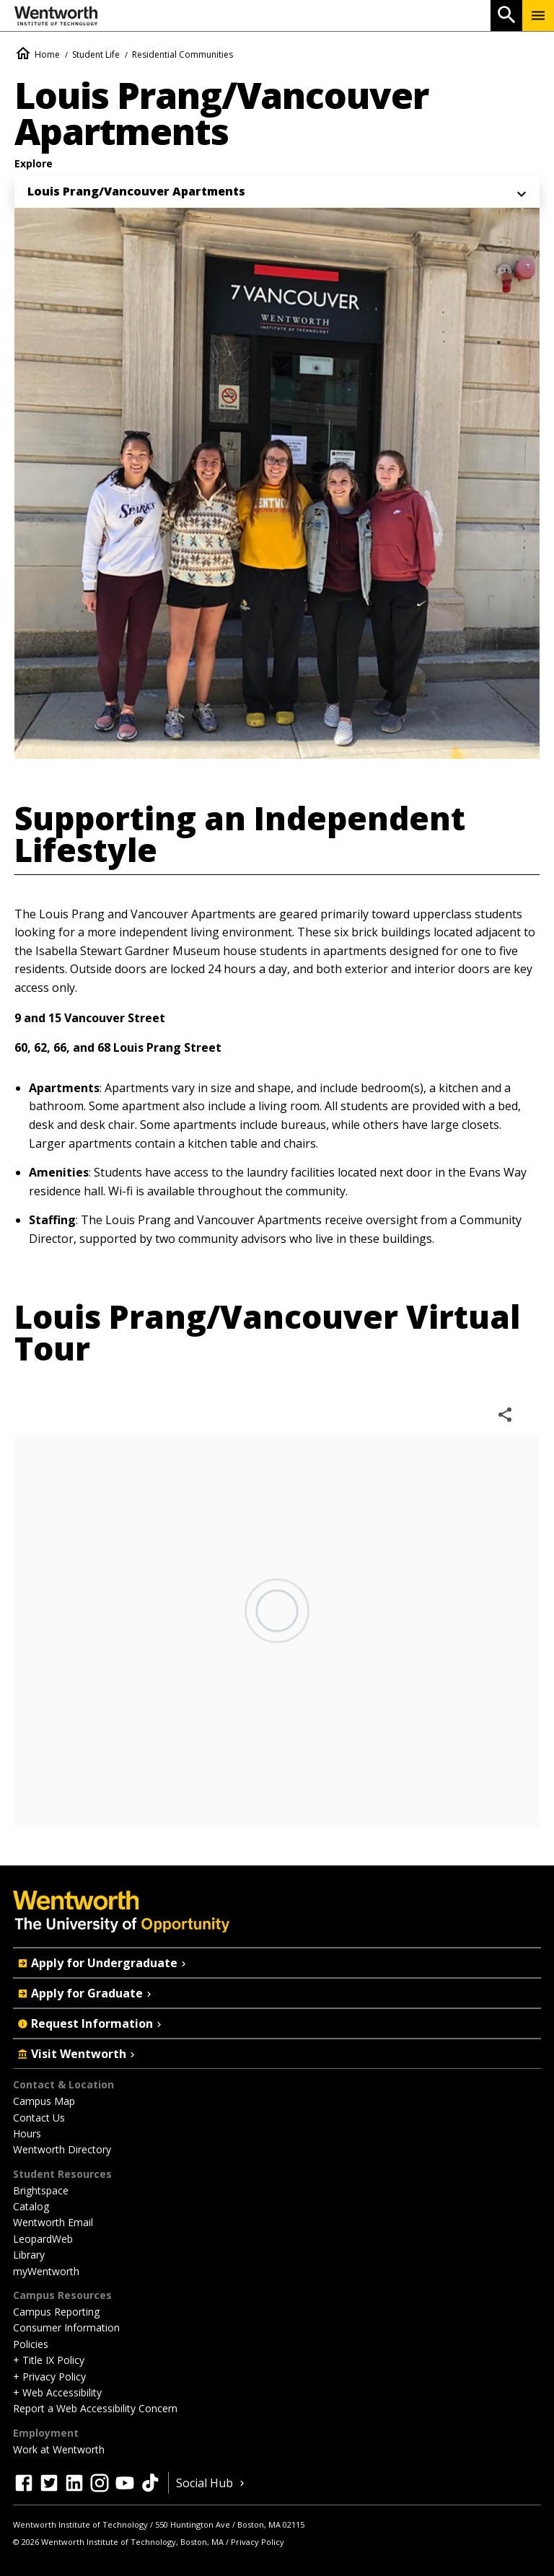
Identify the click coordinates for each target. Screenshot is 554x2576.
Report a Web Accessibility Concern (95, 2408)
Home (47, 54)
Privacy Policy (257, 2541)
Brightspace (41, 2190)
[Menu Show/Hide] (538, 15)
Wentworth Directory (62, 2149)
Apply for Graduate (85, 1993)
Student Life (96, 54)
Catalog (31, 2206)
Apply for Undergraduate (103, 1963)
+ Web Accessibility (57, 2392)
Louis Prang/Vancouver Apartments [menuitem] (136, 191)
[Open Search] (506, 15)
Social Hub (211, 2483)
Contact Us (39, 2117)
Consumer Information (66, 2327)
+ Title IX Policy (48, 2360)
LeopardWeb (43, 2239)
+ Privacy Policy (49, 2376)
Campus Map (44, 2101)
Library (29, 2254)
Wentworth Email (53, 2222)
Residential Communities (182, 54)
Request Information (90, 2023)
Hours (27, 2133)
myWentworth (46, 2271)
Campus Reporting (56, 2311)
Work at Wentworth (59, 2449)
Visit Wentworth (77, 2054)
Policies (30, 2344)
